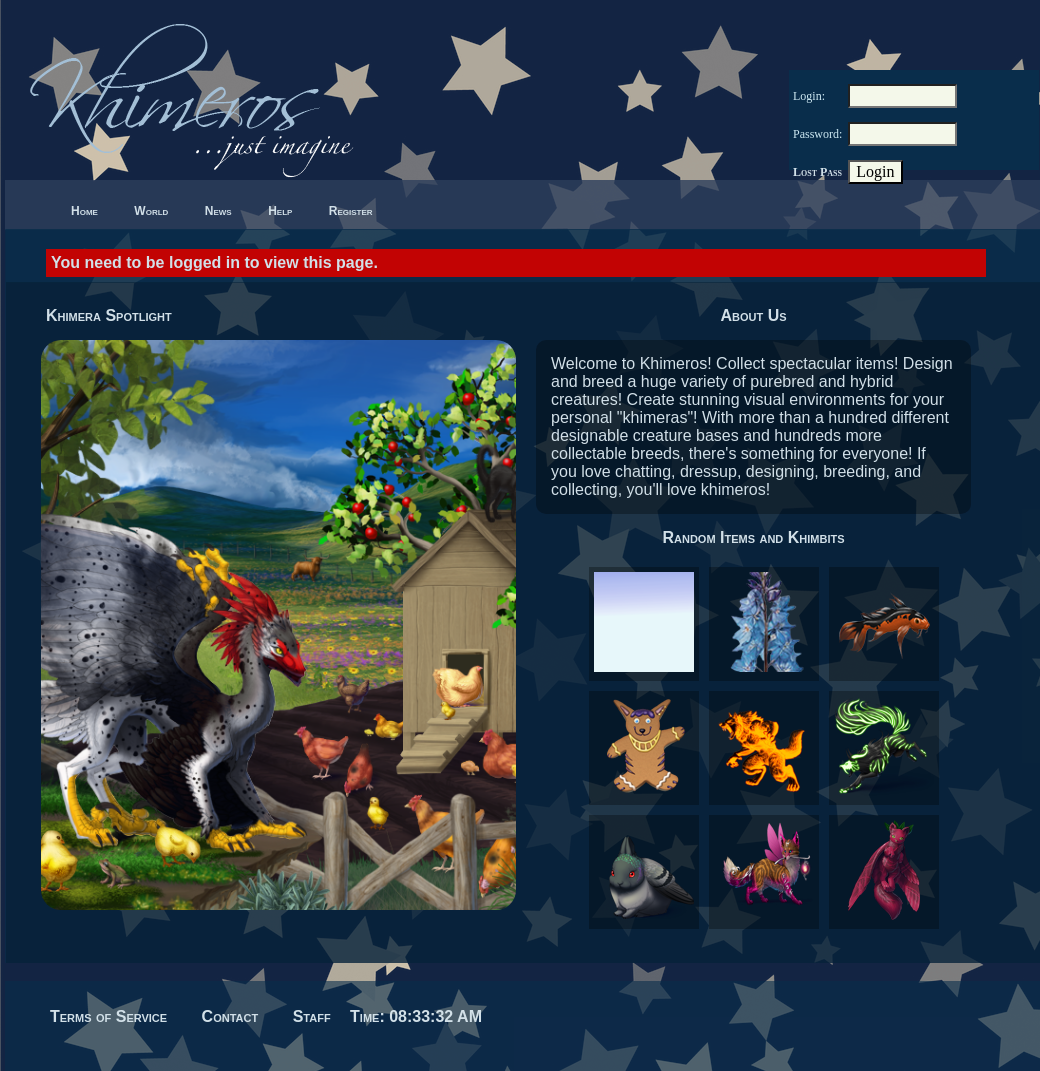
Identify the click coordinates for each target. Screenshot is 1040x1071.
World (151, 211)
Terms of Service (108, 1016)
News (218, 211)
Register (351, 211)
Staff (312, 1016)
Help (280, 211)
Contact (230, 1016)
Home (84, 211)
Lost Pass (817, 172)
